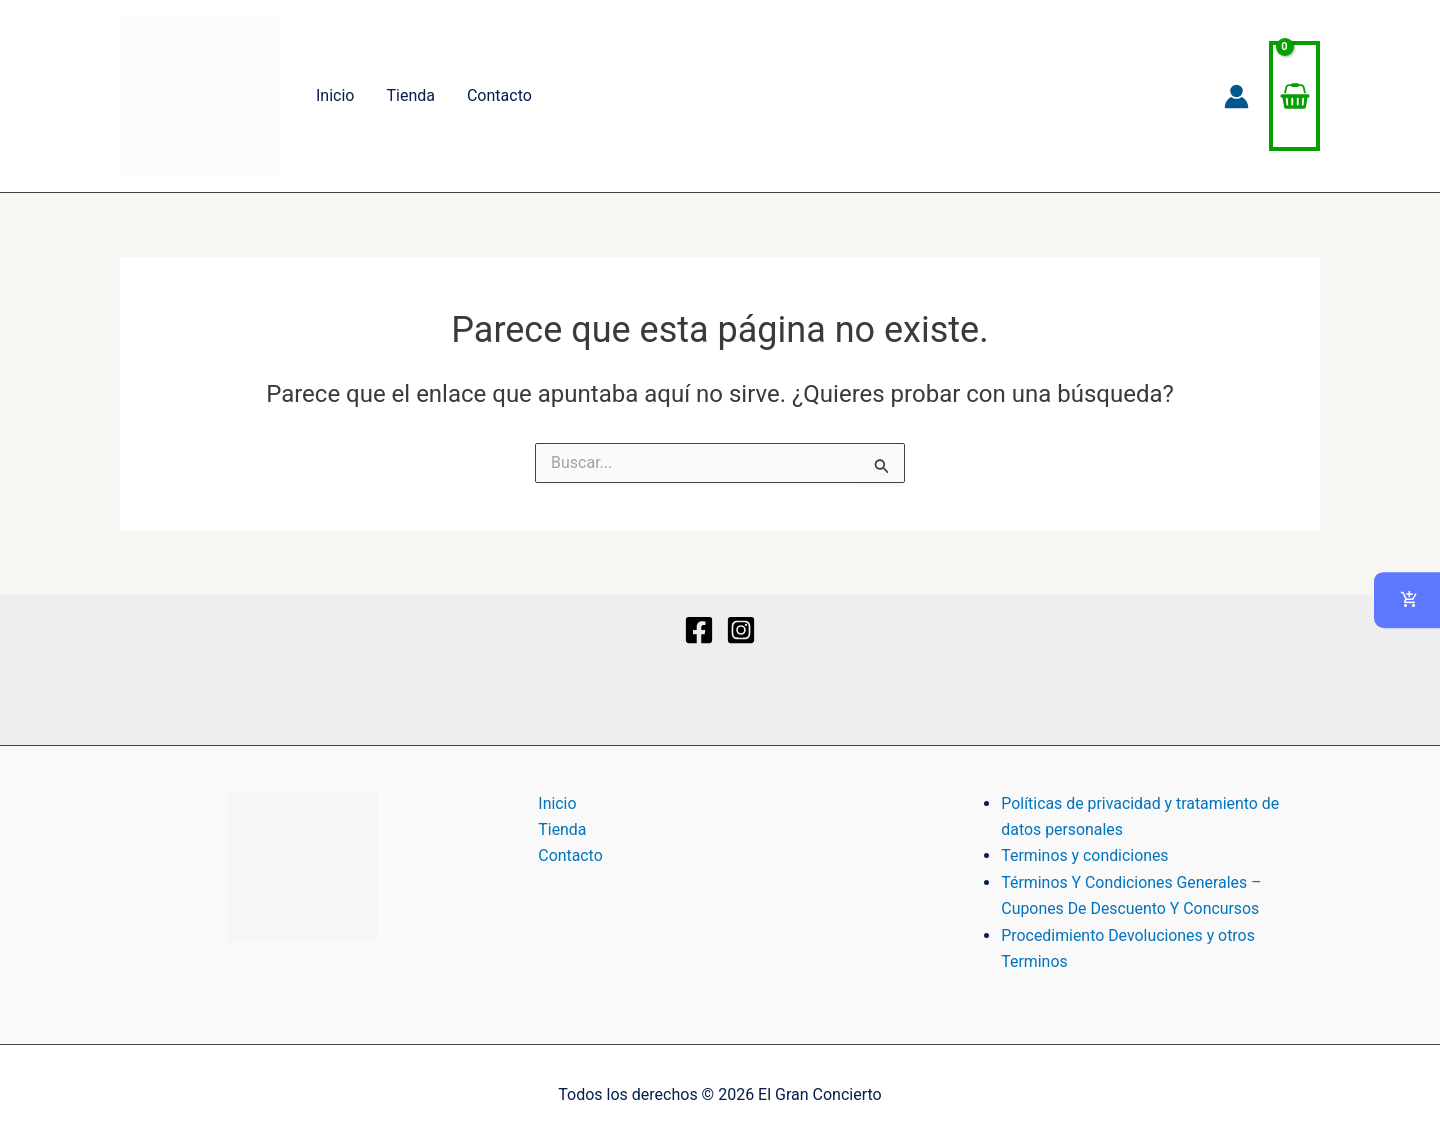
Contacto (499, 95)
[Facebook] (699, 630)
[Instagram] (741, 630)
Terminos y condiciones (1085, 855)
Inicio (335, 95)
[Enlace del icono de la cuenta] (1236, 96)
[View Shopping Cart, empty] (1294, 96)
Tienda (410, 95)
